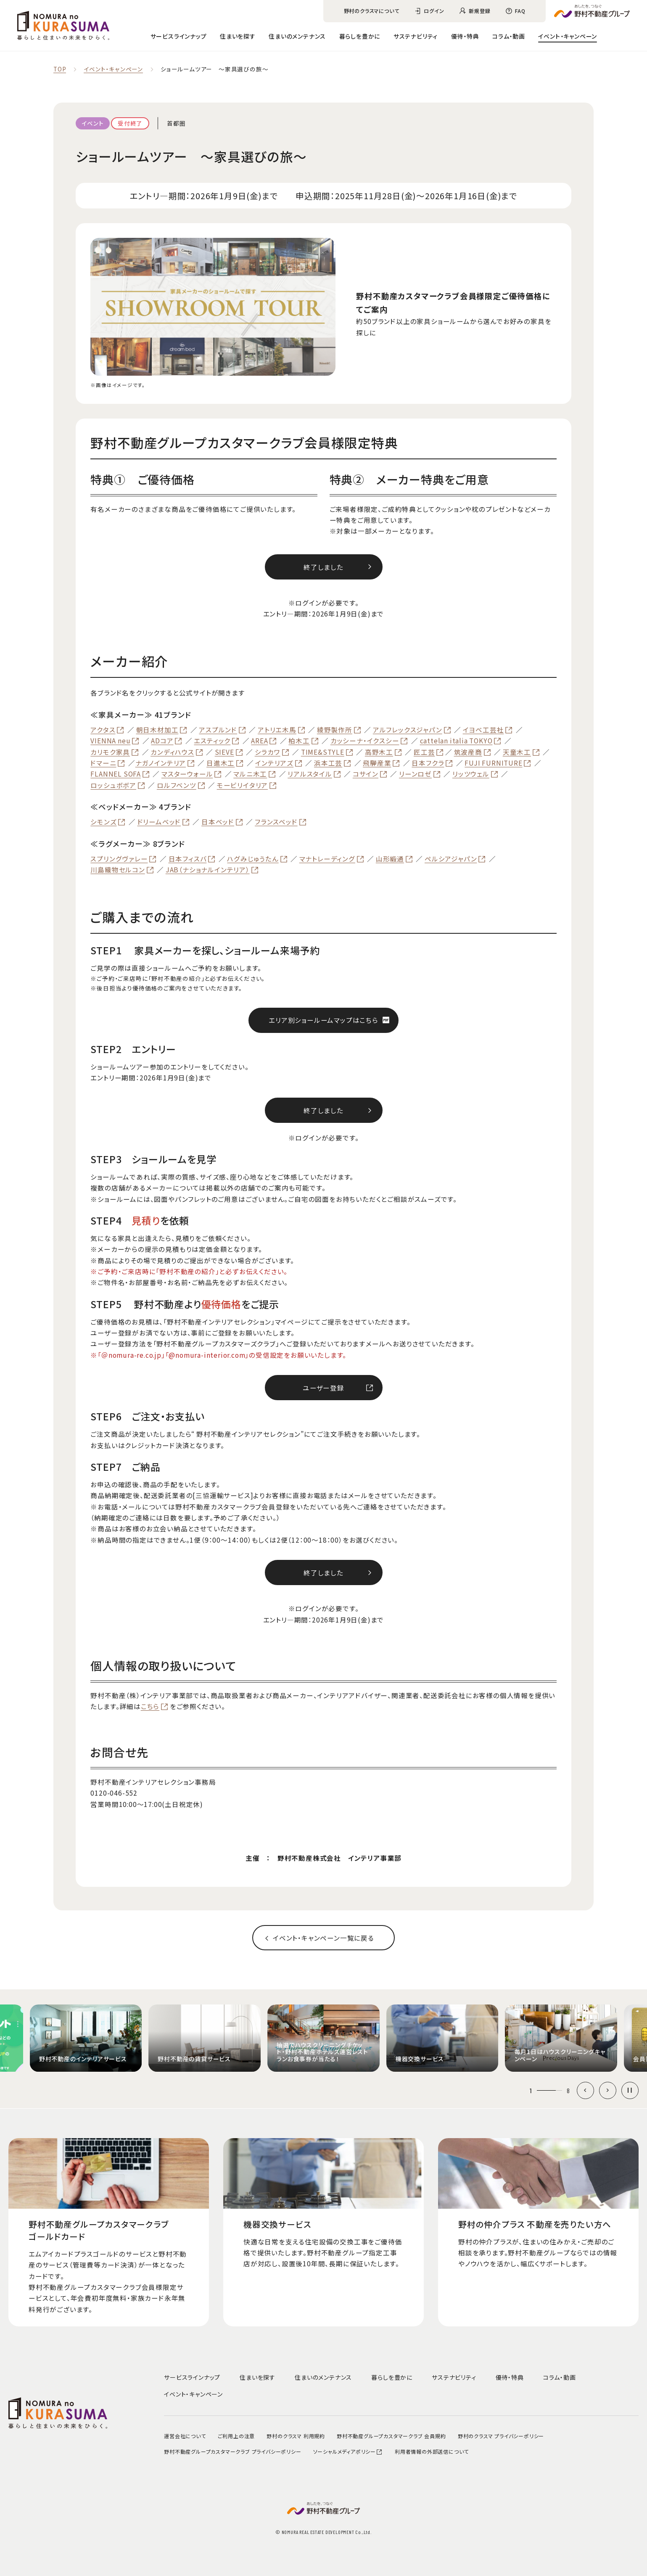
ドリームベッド (159, 822)
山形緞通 (390, 859)
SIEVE (224, 752)
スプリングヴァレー (119, 859)
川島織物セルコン (117, 870)
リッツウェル (470, 774)
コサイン (365, 774)
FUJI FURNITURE (493, 763)
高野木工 (379, 752)
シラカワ (267, 752)
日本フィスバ (188, 859)
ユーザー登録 (323, 1387)
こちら (150, 1706)
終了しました (323, 567)
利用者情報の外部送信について (432, 2451)
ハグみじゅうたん (252, 859)
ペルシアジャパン (451, 859)
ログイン (434, 11)
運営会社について (185, 2435)
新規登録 (479, 11)
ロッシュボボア (113, 785)
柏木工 (298, 741)
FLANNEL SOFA (115, 774)
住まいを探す (238, 36)
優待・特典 (465, 36)
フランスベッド (276, 822)
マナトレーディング (327, 859)
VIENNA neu (110, 741)
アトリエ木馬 (277, 730)
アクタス (102, 730)
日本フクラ (428, 763)
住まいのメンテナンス (297, 36)
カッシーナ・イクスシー (364, 741)
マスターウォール (187, 774)
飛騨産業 (377, 763)
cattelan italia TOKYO (456, 741)
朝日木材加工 (157, 730)
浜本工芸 (328, 763)
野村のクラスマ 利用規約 (296, 2435)
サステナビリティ (415, 36)
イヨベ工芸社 (483, 730)
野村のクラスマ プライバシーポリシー (501, 2435)
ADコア (162, 741)
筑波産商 (468, 752)
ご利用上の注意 (236, 2435)
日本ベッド (217, 822)
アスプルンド (218, 730)
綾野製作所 (334, 730)
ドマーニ (103, 763)
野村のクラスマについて (371, 11)
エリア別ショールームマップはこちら (323, 1020)
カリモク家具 (110, 752)
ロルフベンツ (176, 785)
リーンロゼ (415, 774)
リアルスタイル (310, 774)
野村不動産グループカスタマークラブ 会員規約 (391, 2435)
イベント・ (567, 36)
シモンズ (103, 822)
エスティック (212, 741)
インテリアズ (274, 763)
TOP (59, 69)
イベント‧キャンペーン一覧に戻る (323, 1937)
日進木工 (220, 763)
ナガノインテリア (160, 763)
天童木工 (517, 752)
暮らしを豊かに (359, 36)
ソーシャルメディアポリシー (348, 2451)
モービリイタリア (242, 785)
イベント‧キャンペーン (113, 69)
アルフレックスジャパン (407, 730)
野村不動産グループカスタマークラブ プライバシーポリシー (232, 2451)
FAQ (520, 11)
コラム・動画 (508, 36)
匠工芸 (424, 752)
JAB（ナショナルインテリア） (208, 870)
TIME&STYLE (322, 752)
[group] (86, 2038)
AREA (259, 741)
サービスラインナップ (179, 36)
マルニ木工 (250, 774)
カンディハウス (172, 752)
